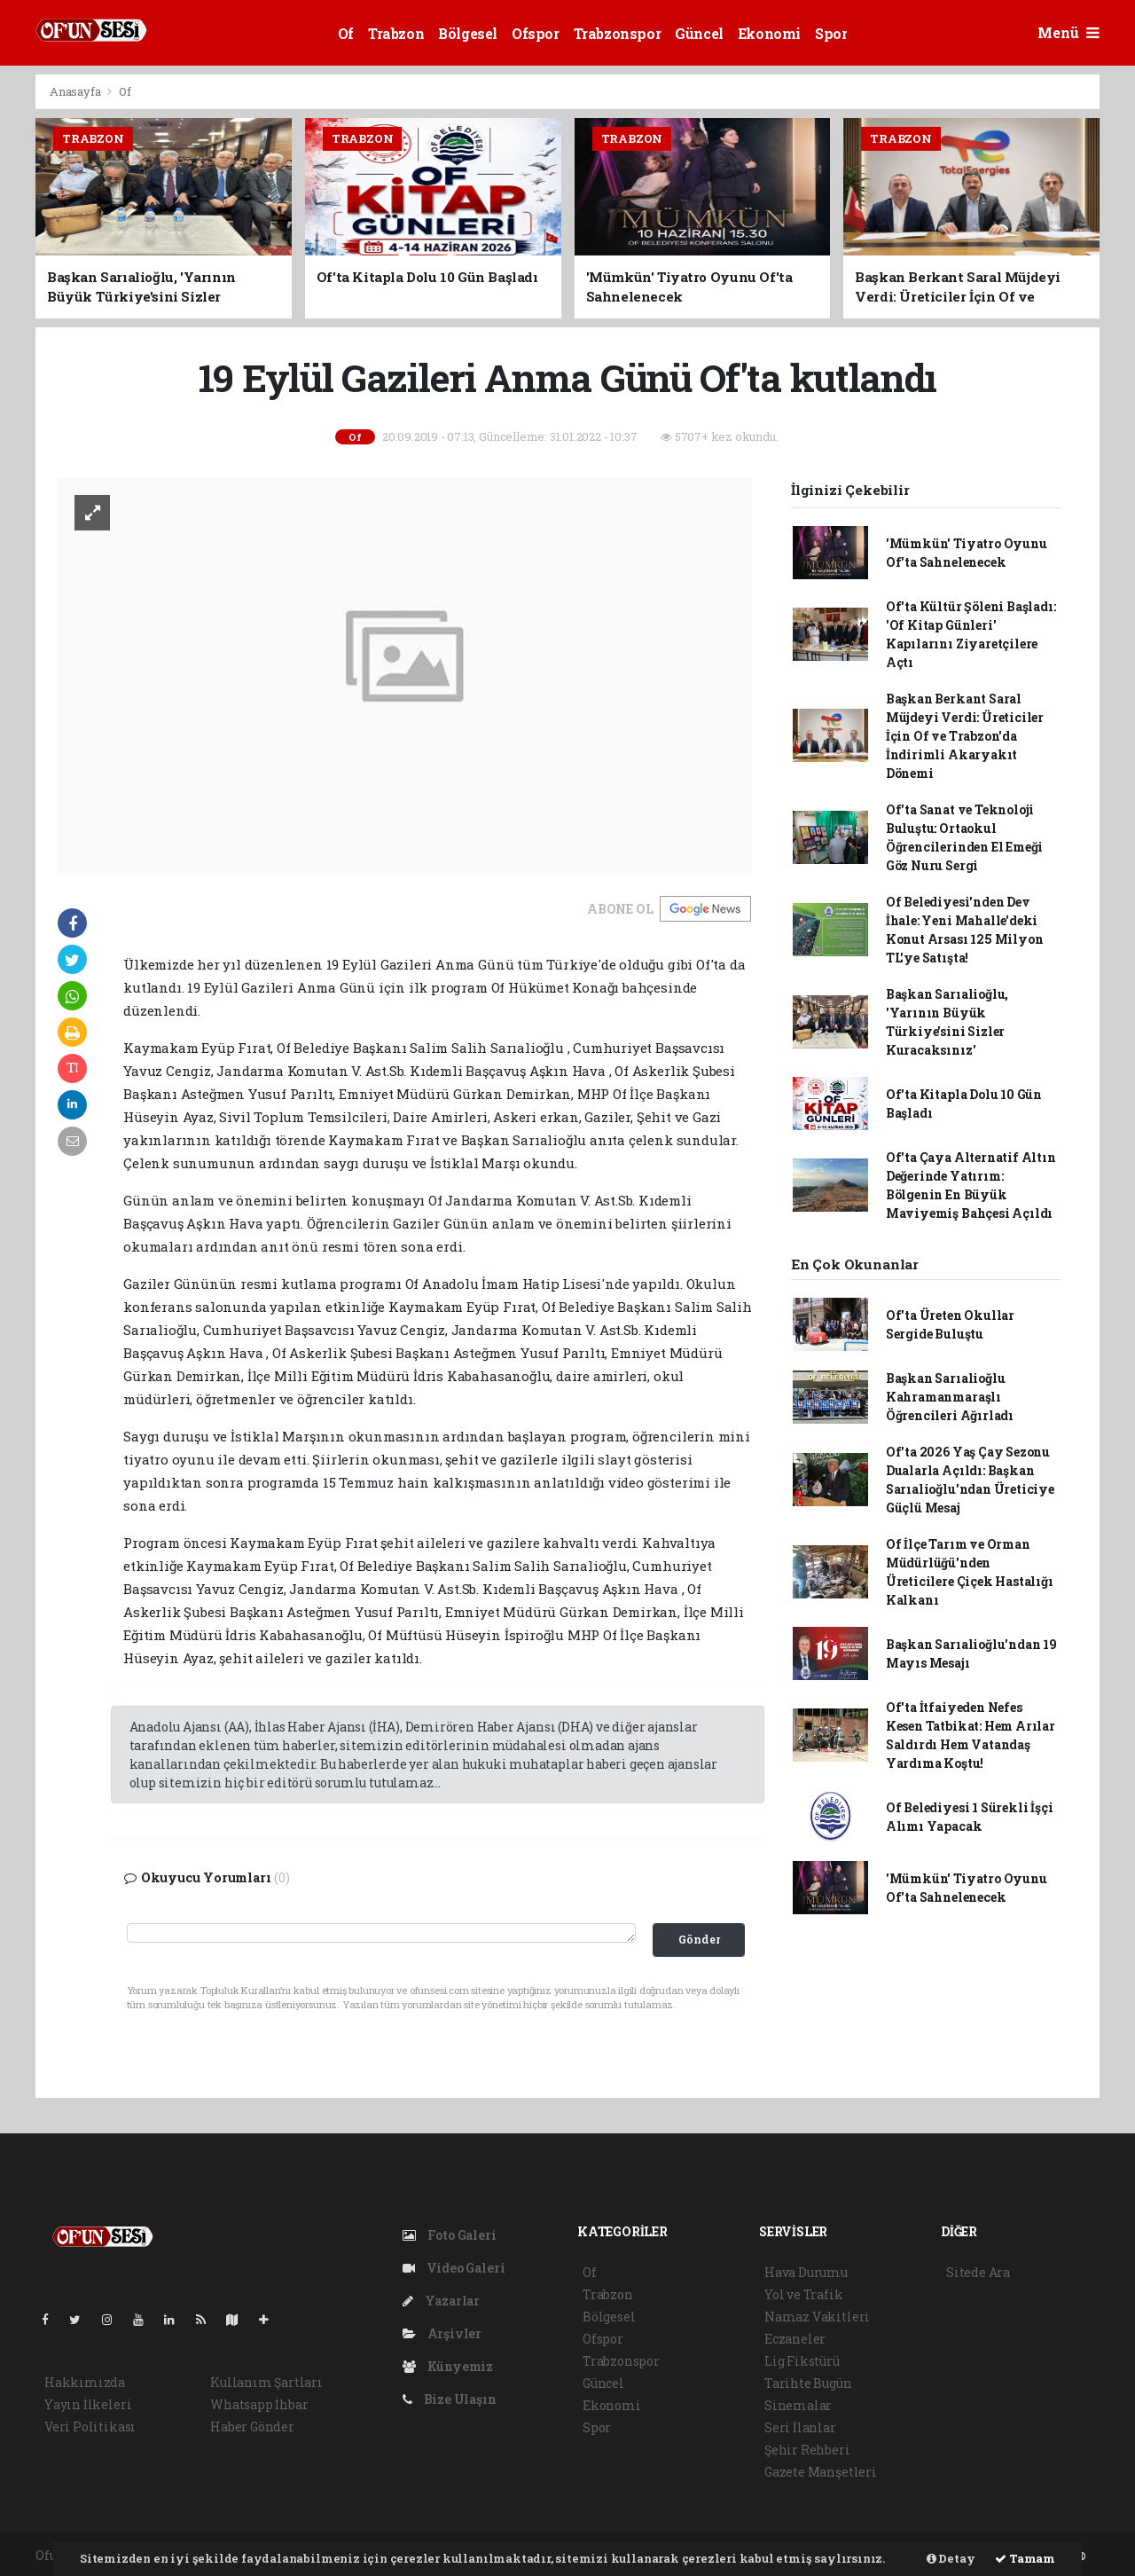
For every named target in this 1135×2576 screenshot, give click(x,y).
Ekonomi (769, 33)
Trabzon (396, 33)
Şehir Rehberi (807, 2449)
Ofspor (536, 33)
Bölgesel (467, 33)
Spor (831, 33)
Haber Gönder (252, 2426)
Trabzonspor (617, 33)
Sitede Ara (978, 2272)
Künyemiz (448, 2366)
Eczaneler (795, 2338)
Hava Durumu (806, 2272)
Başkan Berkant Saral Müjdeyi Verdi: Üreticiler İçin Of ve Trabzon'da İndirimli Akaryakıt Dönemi (965, 735)
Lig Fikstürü (802, 2360)
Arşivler (442, 2333)
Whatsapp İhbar (259, 2404)
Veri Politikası (90, 2426)
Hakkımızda (84, 2382)
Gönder (699, 1939)
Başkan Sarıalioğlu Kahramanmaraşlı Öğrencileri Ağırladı (950, 1397)
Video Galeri (454, 2267)
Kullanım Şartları (266, 2382)
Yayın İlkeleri (87, 2404)
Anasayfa (76, 91)
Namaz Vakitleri (817, 2316)
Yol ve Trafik (803, 2294)
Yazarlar (441, 2300)
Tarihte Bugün (808, 2383)
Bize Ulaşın (450, 2399)
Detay (951, 2558)
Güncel (699, 33)
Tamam (1025, 2558)
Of (346, 33)
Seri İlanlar (800, 2427)
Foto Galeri (450, 2235)
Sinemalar (798, 2405)
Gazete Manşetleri (820, 2471)
